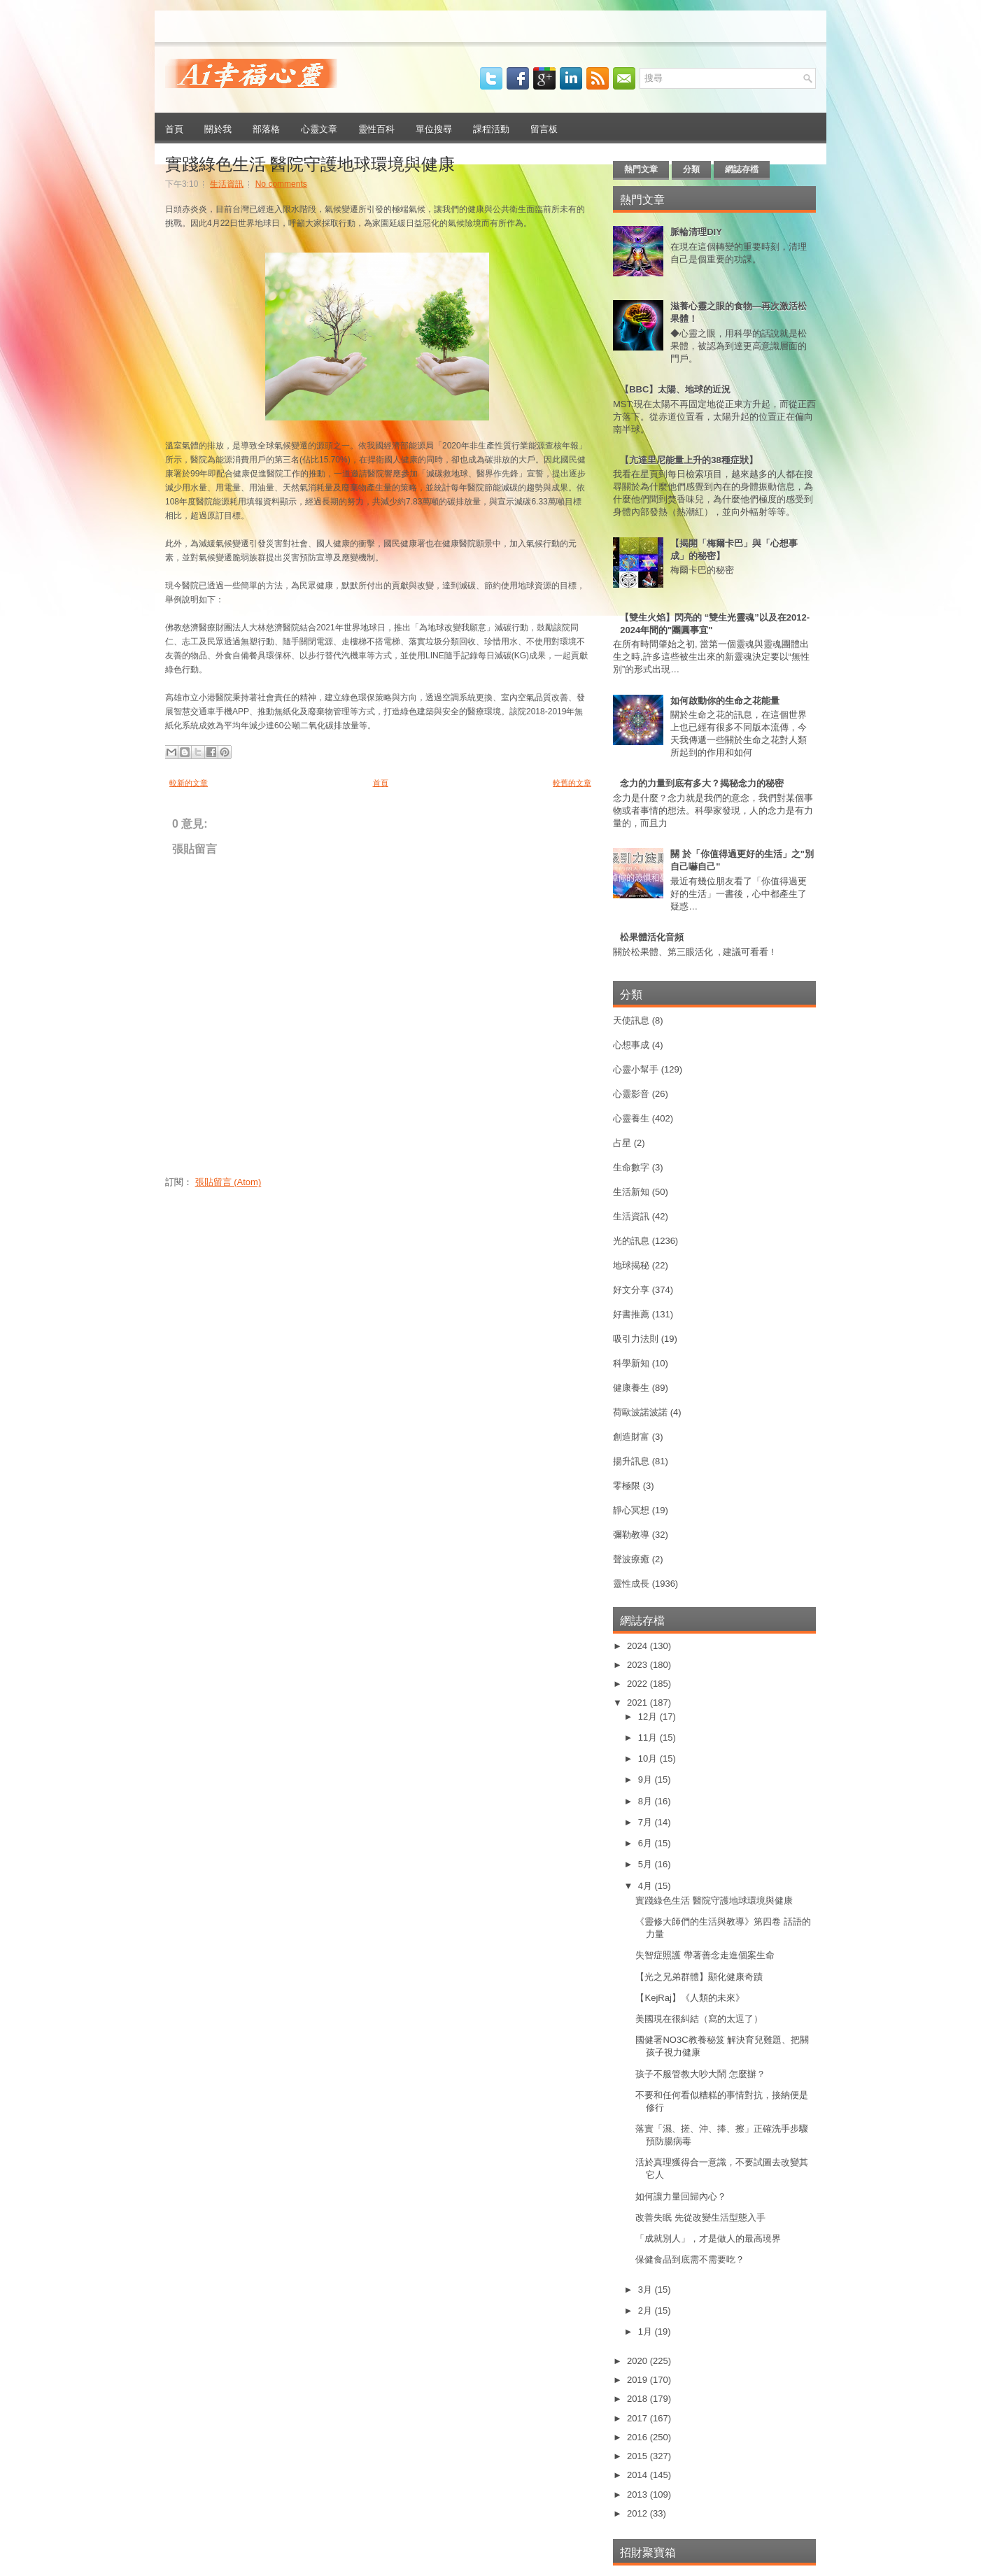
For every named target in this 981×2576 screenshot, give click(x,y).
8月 (646, 1801)
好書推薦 (631, 1314)
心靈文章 (319, 128)
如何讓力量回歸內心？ (680, 2196)
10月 (649, 1758)
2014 (638, 2475)
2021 (638, 1702)
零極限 (626, 1485)
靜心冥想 (631, 1510)
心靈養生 (631, 1118)
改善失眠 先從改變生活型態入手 (700, 2217)
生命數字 (631, 1167)
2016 (638, 2437)
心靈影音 (631, 1094)
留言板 (544, 128)
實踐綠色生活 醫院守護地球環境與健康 (310, 162)
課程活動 (491, 128)
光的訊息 (631, 1241)
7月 (646, 1822)
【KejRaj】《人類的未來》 (689, 1998)
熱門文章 (641, 169)
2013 (638, 2494)
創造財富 (631, 1436)
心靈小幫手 (635, 1069)
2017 (638, 2418)
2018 (638, 2398)
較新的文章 (188, 783)
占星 (622, 1143)
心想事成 (631, 1045)
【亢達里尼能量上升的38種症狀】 (688, 460)
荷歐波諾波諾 (640, 1412)
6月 (646, 1843)
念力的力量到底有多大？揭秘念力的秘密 (702, 783)
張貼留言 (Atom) (228, 1182)
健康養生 (631, 1387)
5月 (646, 1864)
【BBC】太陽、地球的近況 (675, 389)
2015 (638, 2456)
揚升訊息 (631, 1461)
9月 (646, 1779)
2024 (638, 1646)
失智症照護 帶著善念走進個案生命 (705, 1955)
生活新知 (631, 1192)
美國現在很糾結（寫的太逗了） (699, 2019)
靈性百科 (376, 128)
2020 (638, 2361)
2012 (638, 2513)
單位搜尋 (434, 128)
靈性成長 (631, 1583)
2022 (638, 1683)
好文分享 (631, 1290)
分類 (691, 169)
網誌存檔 (741, 169)
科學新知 (631, 1363)
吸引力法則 (635, 1338)
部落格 (266, 128)
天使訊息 (631, 1020)
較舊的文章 (572, 783)
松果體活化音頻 (652, 937)
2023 (638, 1664)
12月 (649, 1716)
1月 (646, 2331)
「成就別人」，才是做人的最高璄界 (708, 2238)
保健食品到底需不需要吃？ (689, 2259)
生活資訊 (227, 184)
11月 (649, 1737)
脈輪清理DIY (696, 232)
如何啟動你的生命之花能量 (724, 700)
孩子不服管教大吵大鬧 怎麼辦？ (700, 2074)
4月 (646, 1886)
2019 (638, 2380)
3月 (646, 2289)
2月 (646, 2310)
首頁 (174, 128)
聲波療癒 (631, 1559)
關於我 (218, 128)
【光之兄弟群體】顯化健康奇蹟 (699, 1977)
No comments (281, 184)
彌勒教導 (631, 1534)
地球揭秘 (631, 1265)
